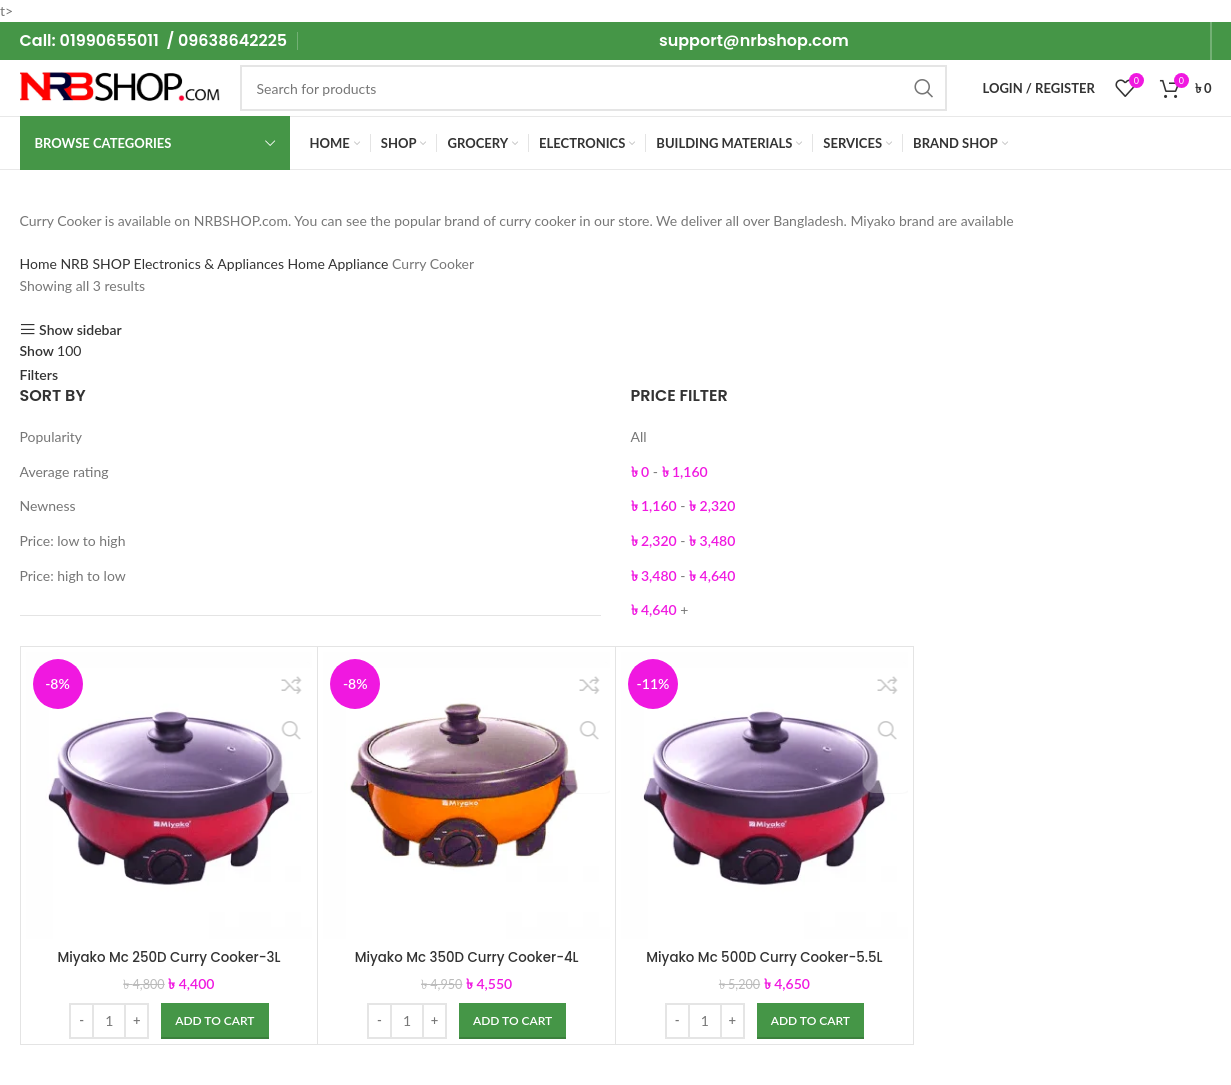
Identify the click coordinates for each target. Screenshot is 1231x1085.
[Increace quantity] (136, 1021)
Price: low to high (73, 540)
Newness (48, 505)
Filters (39, 375)
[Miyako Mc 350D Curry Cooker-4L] (466, 795)
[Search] (594, 88)
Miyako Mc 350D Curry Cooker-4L (466, 957)
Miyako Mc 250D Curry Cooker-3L (169, 957)
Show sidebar (80, 329)
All (639, 436)
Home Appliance (340, 263)
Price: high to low (73, 575)
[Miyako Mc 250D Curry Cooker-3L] (169, 795)
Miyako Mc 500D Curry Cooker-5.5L (764, 957)
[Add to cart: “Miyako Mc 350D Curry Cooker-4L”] (512, 1021)
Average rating (64, 471)
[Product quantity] (109, 1021)
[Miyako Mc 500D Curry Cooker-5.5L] (764, 795)
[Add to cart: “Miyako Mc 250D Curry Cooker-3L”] (214, 1021)
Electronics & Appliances (211, 263)
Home (40, 263)
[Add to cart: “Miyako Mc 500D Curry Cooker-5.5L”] (810, 1021)
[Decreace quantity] (81, 1021)
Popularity (51, 436)
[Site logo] (120, 86)
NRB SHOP (96, 263)
